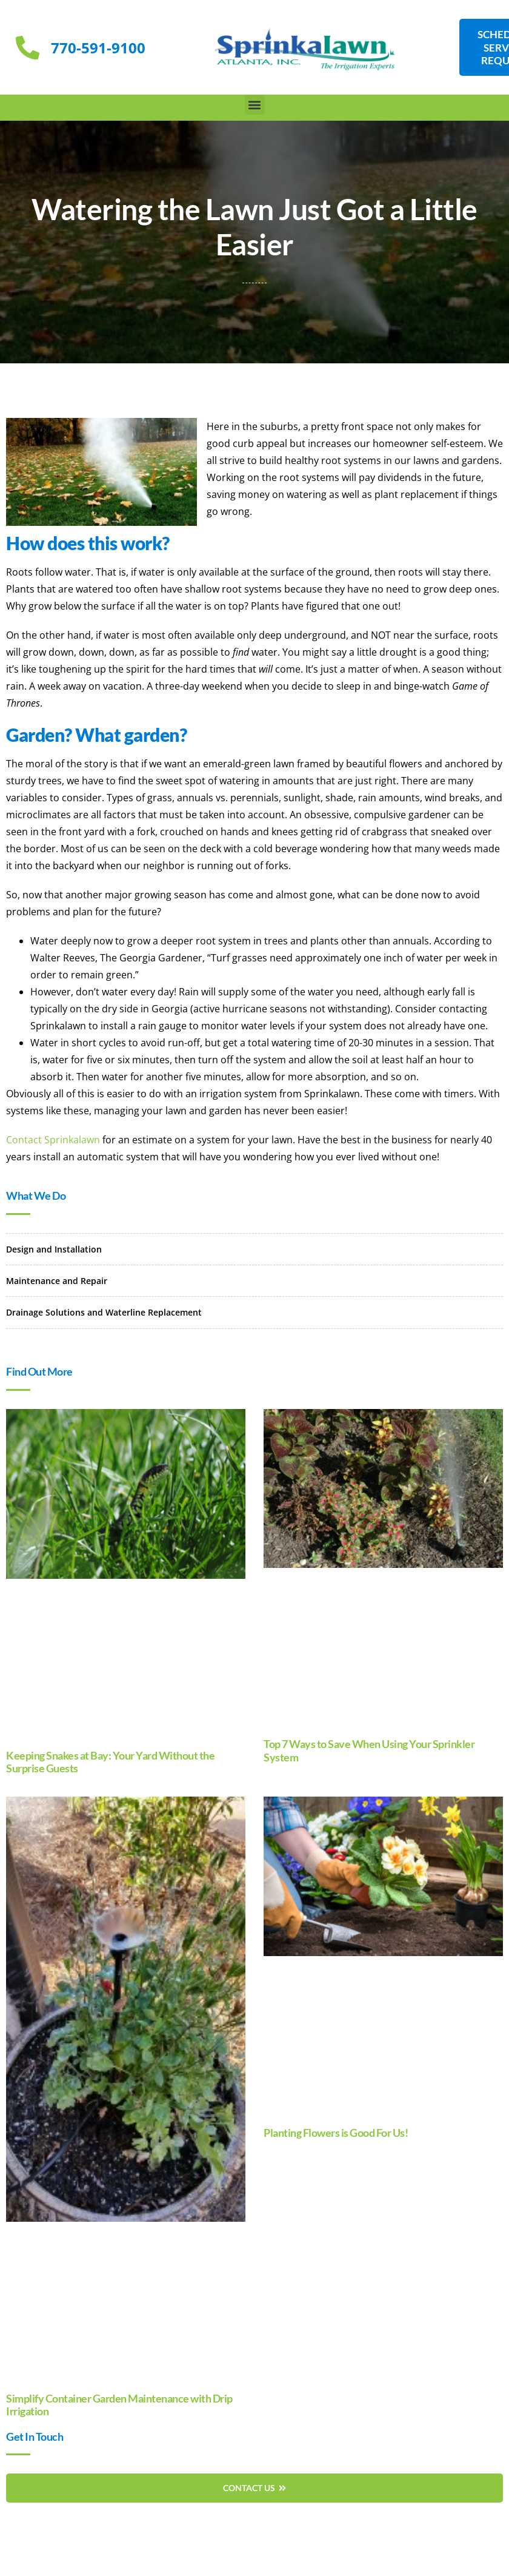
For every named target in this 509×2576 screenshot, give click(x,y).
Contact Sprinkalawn (53, 1139)
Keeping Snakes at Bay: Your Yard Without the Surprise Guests (110, 1762)
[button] (255, 105)
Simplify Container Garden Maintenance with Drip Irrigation (119, 2405)
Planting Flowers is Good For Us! (336, 2132)
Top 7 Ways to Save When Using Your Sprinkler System (369, 1750)
